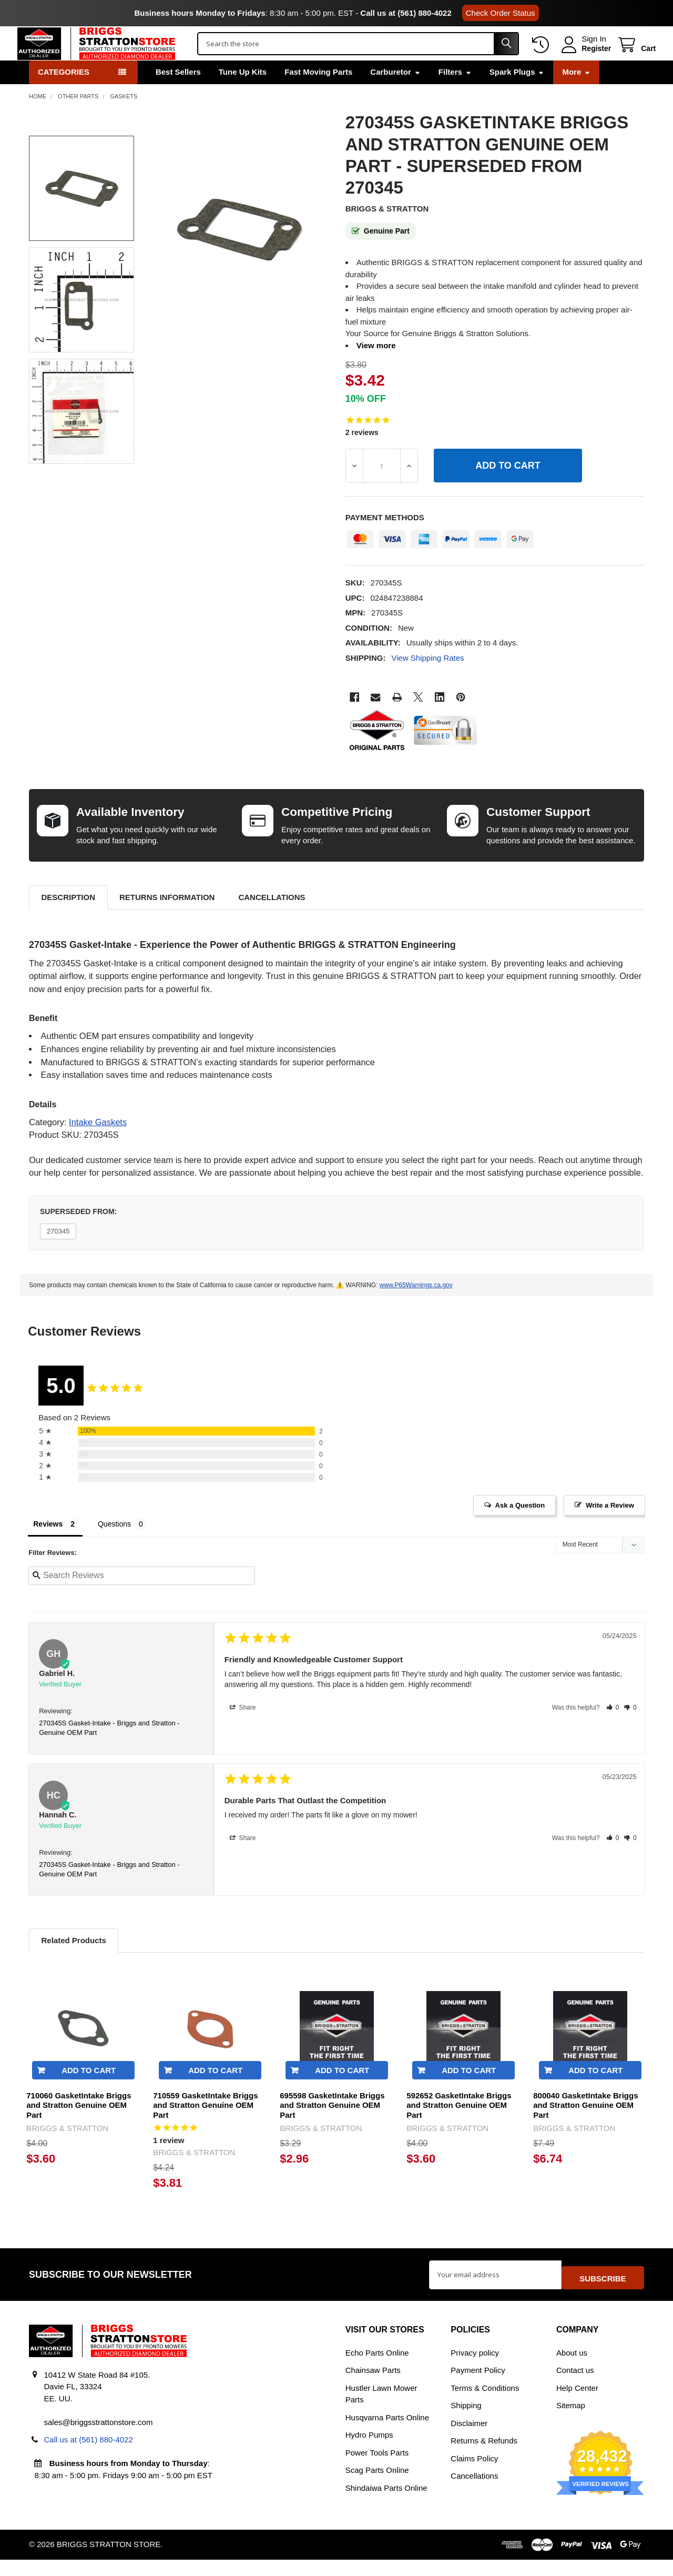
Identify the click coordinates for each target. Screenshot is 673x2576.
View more (376, 367)
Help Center (577, 2404)
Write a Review (610, 1527)
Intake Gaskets (98, 1144)
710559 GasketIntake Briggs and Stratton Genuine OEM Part (205, 2127)
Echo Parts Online (377, 2369)
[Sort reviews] (600, 1568)
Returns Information (167, 919)
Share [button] (243, 1729)
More (576, 93)
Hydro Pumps (369, 2451)
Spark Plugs (517, 93)
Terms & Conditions (485, 2404)
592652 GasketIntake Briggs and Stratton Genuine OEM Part (458, 2127)
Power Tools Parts (377, 2468)
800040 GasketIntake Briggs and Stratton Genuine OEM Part (585, 2127)
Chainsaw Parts (373, 2386)
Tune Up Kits (243, 93)
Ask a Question (520, 1527)
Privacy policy (475, 2369)
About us (571, 2369)
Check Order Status (500, 12)
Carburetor (395, 93)
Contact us (575, 2386)
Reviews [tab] (48, 1546)
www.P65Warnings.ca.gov (416, 1307)
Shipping (466, 2421)
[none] (239, 251)
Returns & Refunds (484, 2456)
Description (68, 919)
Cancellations (271, 919)
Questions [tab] (114, 1546)
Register (584, 59)
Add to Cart (89, 2092)
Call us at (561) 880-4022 (405, 12)
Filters (455, 93)
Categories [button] (63, 93)
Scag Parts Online (377, 2486)
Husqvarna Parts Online (387, 2433)
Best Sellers (178, 93)
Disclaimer (469, 2439)
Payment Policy (478, 2386)
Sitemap (570, 2421)
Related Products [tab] (73, 1962)
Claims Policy (474, 2474)
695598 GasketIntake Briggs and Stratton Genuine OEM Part (332, 2127)
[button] (613, 1729)
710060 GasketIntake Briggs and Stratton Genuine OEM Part (78, 2127)
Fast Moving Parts (318, 93)
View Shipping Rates (427, 679)
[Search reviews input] (141, 1598)
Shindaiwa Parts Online (386, 2504)
